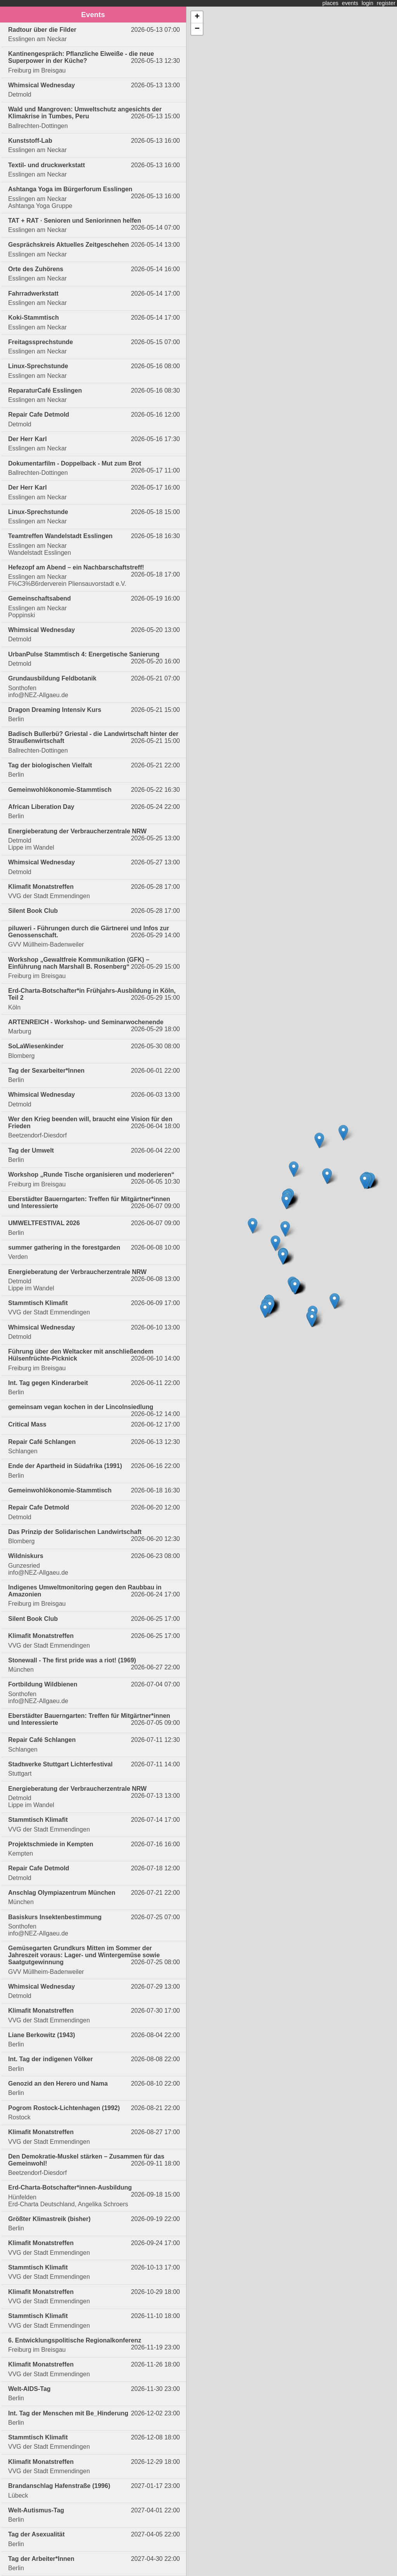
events (350, 3)
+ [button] (197, 17)
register (386, 3)
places (330, 3)
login (367, 3)
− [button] (197, 29)
